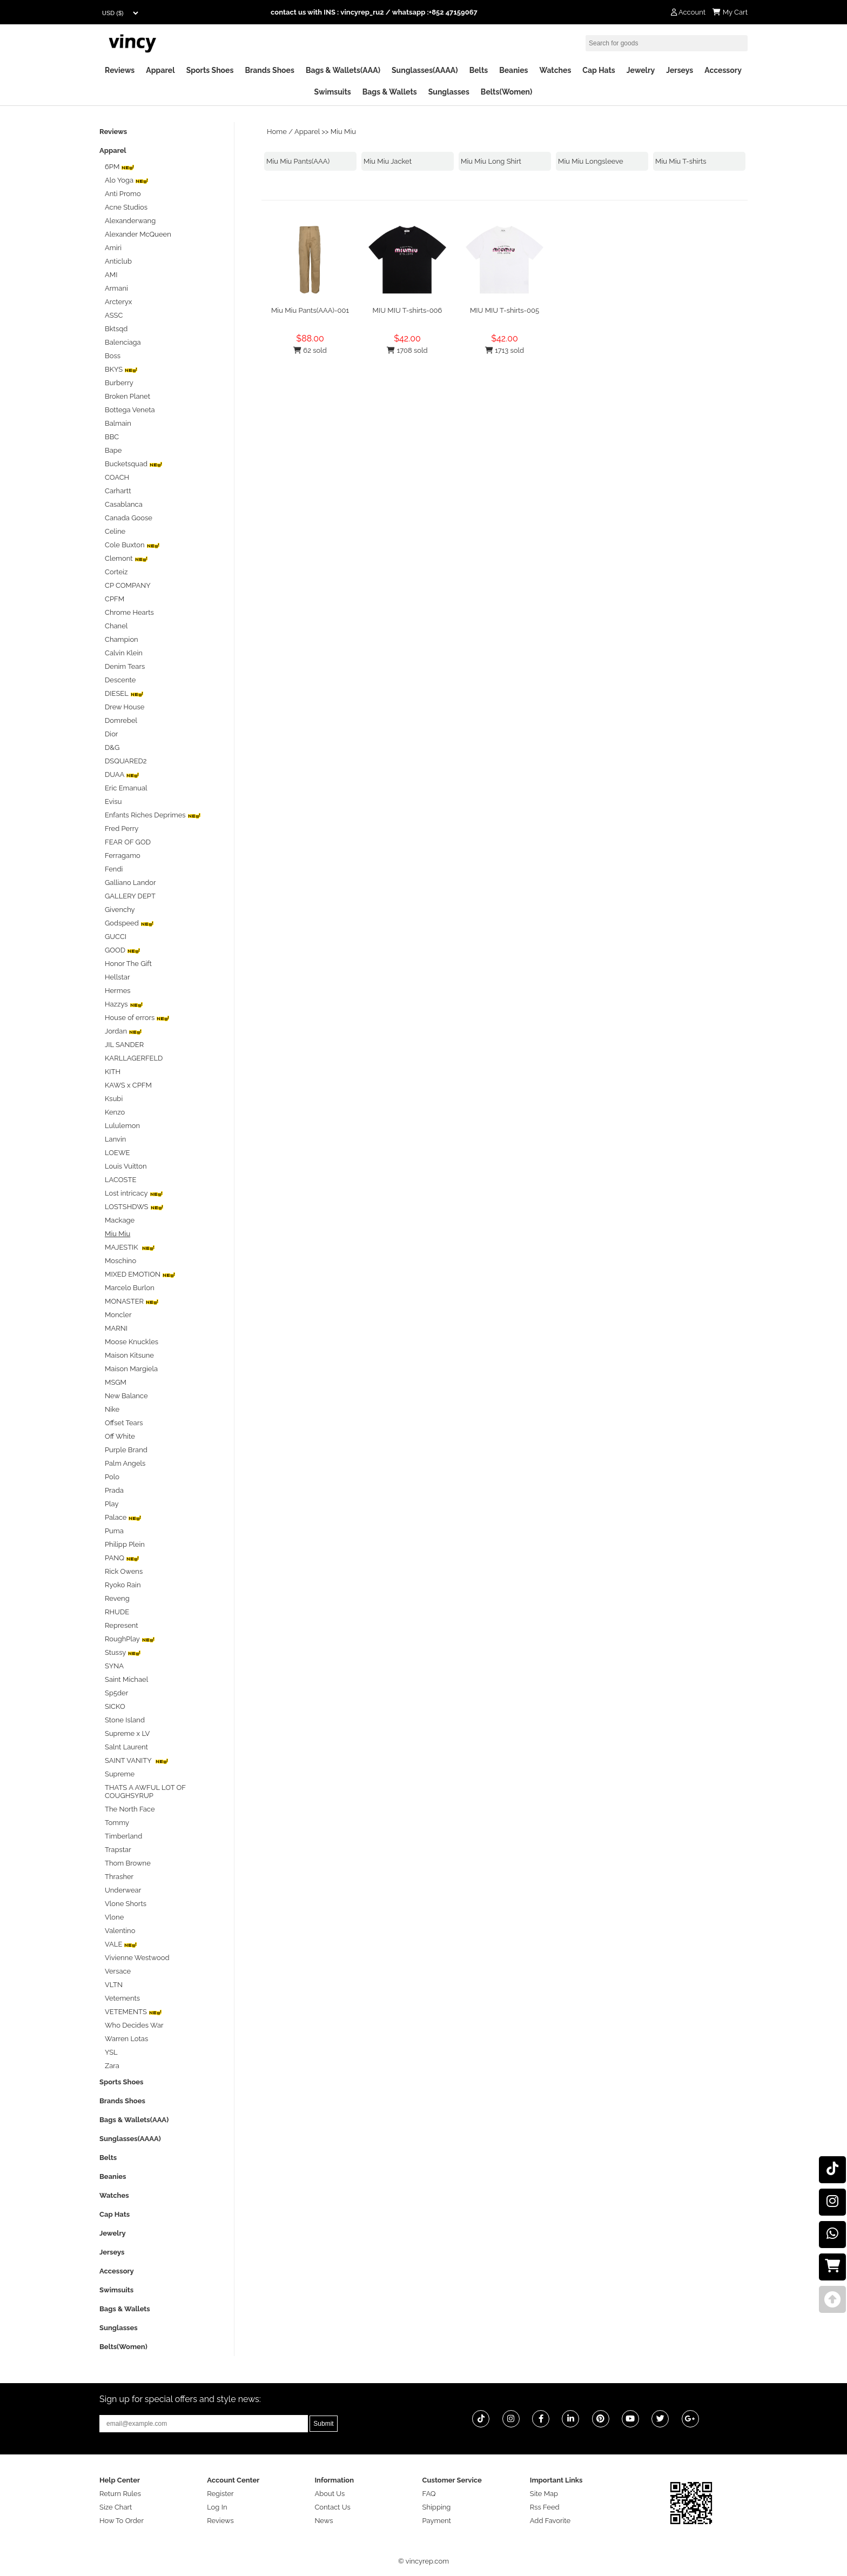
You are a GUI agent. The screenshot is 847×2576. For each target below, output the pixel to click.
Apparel (160, 70)
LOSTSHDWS (134, 1207)
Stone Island (125, 1720)
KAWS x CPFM (128, 1085)
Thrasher (119, 1877)
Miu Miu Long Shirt (491, 161)
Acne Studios (126, 207)
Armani (116, 288)
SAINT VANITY (137, 1760)
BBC (112, 437)
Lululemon (122, 1126)
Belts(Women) (507, 92)
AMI (111, 275)
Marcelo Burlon (129, 1288)
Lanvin (115, 1139)
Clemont (126, 558)
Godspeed (129, 923)
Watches (555, 70)
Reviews (120, 70)
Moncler (118, 1315)
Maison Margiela (131, 1369)
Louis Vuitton (126, 1166)
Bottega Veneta (130, 410)
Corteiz (116, 572)
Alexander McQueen (138, 234)
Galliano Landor (130, 882)
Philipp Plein (125, 1544)
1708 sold (407, 350)
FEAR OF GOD (128, 842)
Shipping (436, 2507)
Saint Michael (126, 1679)
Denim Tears (125, 666)
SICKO (115, 1706)
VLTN (114, 1985)
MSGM (115, 1382)
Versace (118, 1971)
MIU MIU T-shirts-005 (504, 310)
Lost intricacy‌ (134, 1193)
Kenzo (115, 1112)
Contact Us (332, 2507)
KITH (112, 1072)
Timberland (123, 1836)
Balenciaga (123, 342)
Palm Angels (125, 1463)
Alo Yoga (127, 180)
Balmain (118, 423)
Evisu (113, 801)
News (323, 2521)
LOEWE (117, 1153)
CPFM (114, 599)
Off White (120, 1436)
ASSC (114, 315)
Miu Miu (343, 132)
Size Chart (115, 2507)
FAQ (429, 2494)
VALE (121, 1944)
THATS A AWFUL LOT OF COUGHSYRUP (145, 1791)
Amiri (113, 248)
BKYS (121, 369)
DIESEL (124, 693)
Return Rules (120, 2494)
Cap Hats (598, 70)
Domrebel (121, 720)
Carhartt (118, 491)
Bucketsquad (134, 464)
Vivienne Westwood (137, 1958)
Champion (121, 639)
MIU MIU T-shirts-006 (407, 310)
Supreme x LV (127, 1733)
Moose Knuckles (131, 1342)
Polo (112, 1477)
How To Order (121, 2521)
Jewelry (641, 70)
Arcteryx (118, 302)
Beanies (513, 70)
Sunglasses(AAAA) (425, 70)
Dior (111, 734)
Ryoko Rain (123, 1585)
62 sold (310, 350)
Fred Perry (121, 828)
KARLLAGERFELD (134, 1058)
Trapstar (118, 1850)
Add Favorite (550, 2521)
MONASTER (132, 1301)
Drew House (124, 707)
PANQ (122, 1558)
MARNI (116, 1328)
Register (220, 2494)
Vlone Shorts (125, 1904)
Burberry (119, 383)
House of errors (137, 1018)
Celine (115, 531)
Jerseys (679, 70)
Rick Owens (124, 1571)
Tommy (117, 1823)
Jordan (123, 1031)
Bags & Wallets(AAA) (343, 70)
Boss (112, 356)
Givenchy (120, 909)
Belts (478, 70)
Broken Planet (127, 396)
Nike (112, 1409)
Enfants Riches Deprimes (153, 815)
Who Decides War (134, 2025)
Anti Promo (123, 194)
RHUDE (117, 1612)
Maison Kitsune (129, 1355)
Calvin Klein (124, 653)
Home (277, 132)
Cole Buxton (132, 545)
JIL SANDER (124, 1045)
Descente (120, 680)
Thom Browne (128, 1863)
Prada (114, 1490)
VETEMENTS (133, 2012)
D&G (112, 747)
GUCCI (115, 937)
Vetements (122, 1998)
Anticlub (118, 261)
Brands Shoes (269, 70)
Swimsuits (332, 92)
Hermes (118, 991)
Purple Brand (126, 1450)
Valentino (120, 1931)
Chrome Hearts (129, 612)
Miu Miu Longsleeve (590, 161)
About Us (329, 2494)
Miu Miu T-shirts (681, 161)
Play (112, 1504)
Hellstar (117, 977)
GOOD (122, 950)
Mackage (120, 1220)
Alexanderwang (130, 221)
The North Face (130, 1809)
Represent (121, 1625)
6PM (120, 167)
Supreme (120, 1774)
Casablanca (124, 504)
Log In (217, 2507)
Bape (113, 450)
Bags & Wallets (389, 92)
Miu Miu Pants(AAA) (298, 161)
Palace (123, 1517)
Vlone (114, 1917)
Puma (114, 1531)
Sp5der (116, 1693)
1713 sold (504, 350)
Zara (112, 2066)
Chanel (116, 626)
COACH (117, 477)
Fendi (114, 869)
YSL (111, 2052)
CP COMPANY (128, 585)
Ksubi (114, 1099)
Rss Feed (545, 2507)
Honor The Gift (128, 964)
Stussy (123, 1652)
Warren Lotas (126, 2039)
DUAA (122, 774)
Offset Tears (124, 1423)
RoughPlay (130, 1639)
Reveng (117, 1598)
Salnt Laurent (126, 1747)
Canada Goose (128, 518)
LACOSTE (120, 1180)
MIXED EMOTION (140, 1274)
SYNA (114, 1666)
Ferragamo (122, 855)
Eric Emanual (126, 788)
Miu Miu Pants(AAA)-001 (310, 310)
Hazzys (124, 1004)
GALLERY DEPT (130, 896)
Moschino (120, 1261)
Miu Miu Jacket (388, 161)
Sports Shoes (210, 70)
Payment (436, 2521)
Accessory (723, 70)
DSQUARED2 (126, 761)
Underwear (123, 1890)
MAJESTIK (130, 1247)
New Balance (126, 1396)
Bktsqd (116, 329)
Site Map (544, 2494)
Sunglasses (448, 92)
